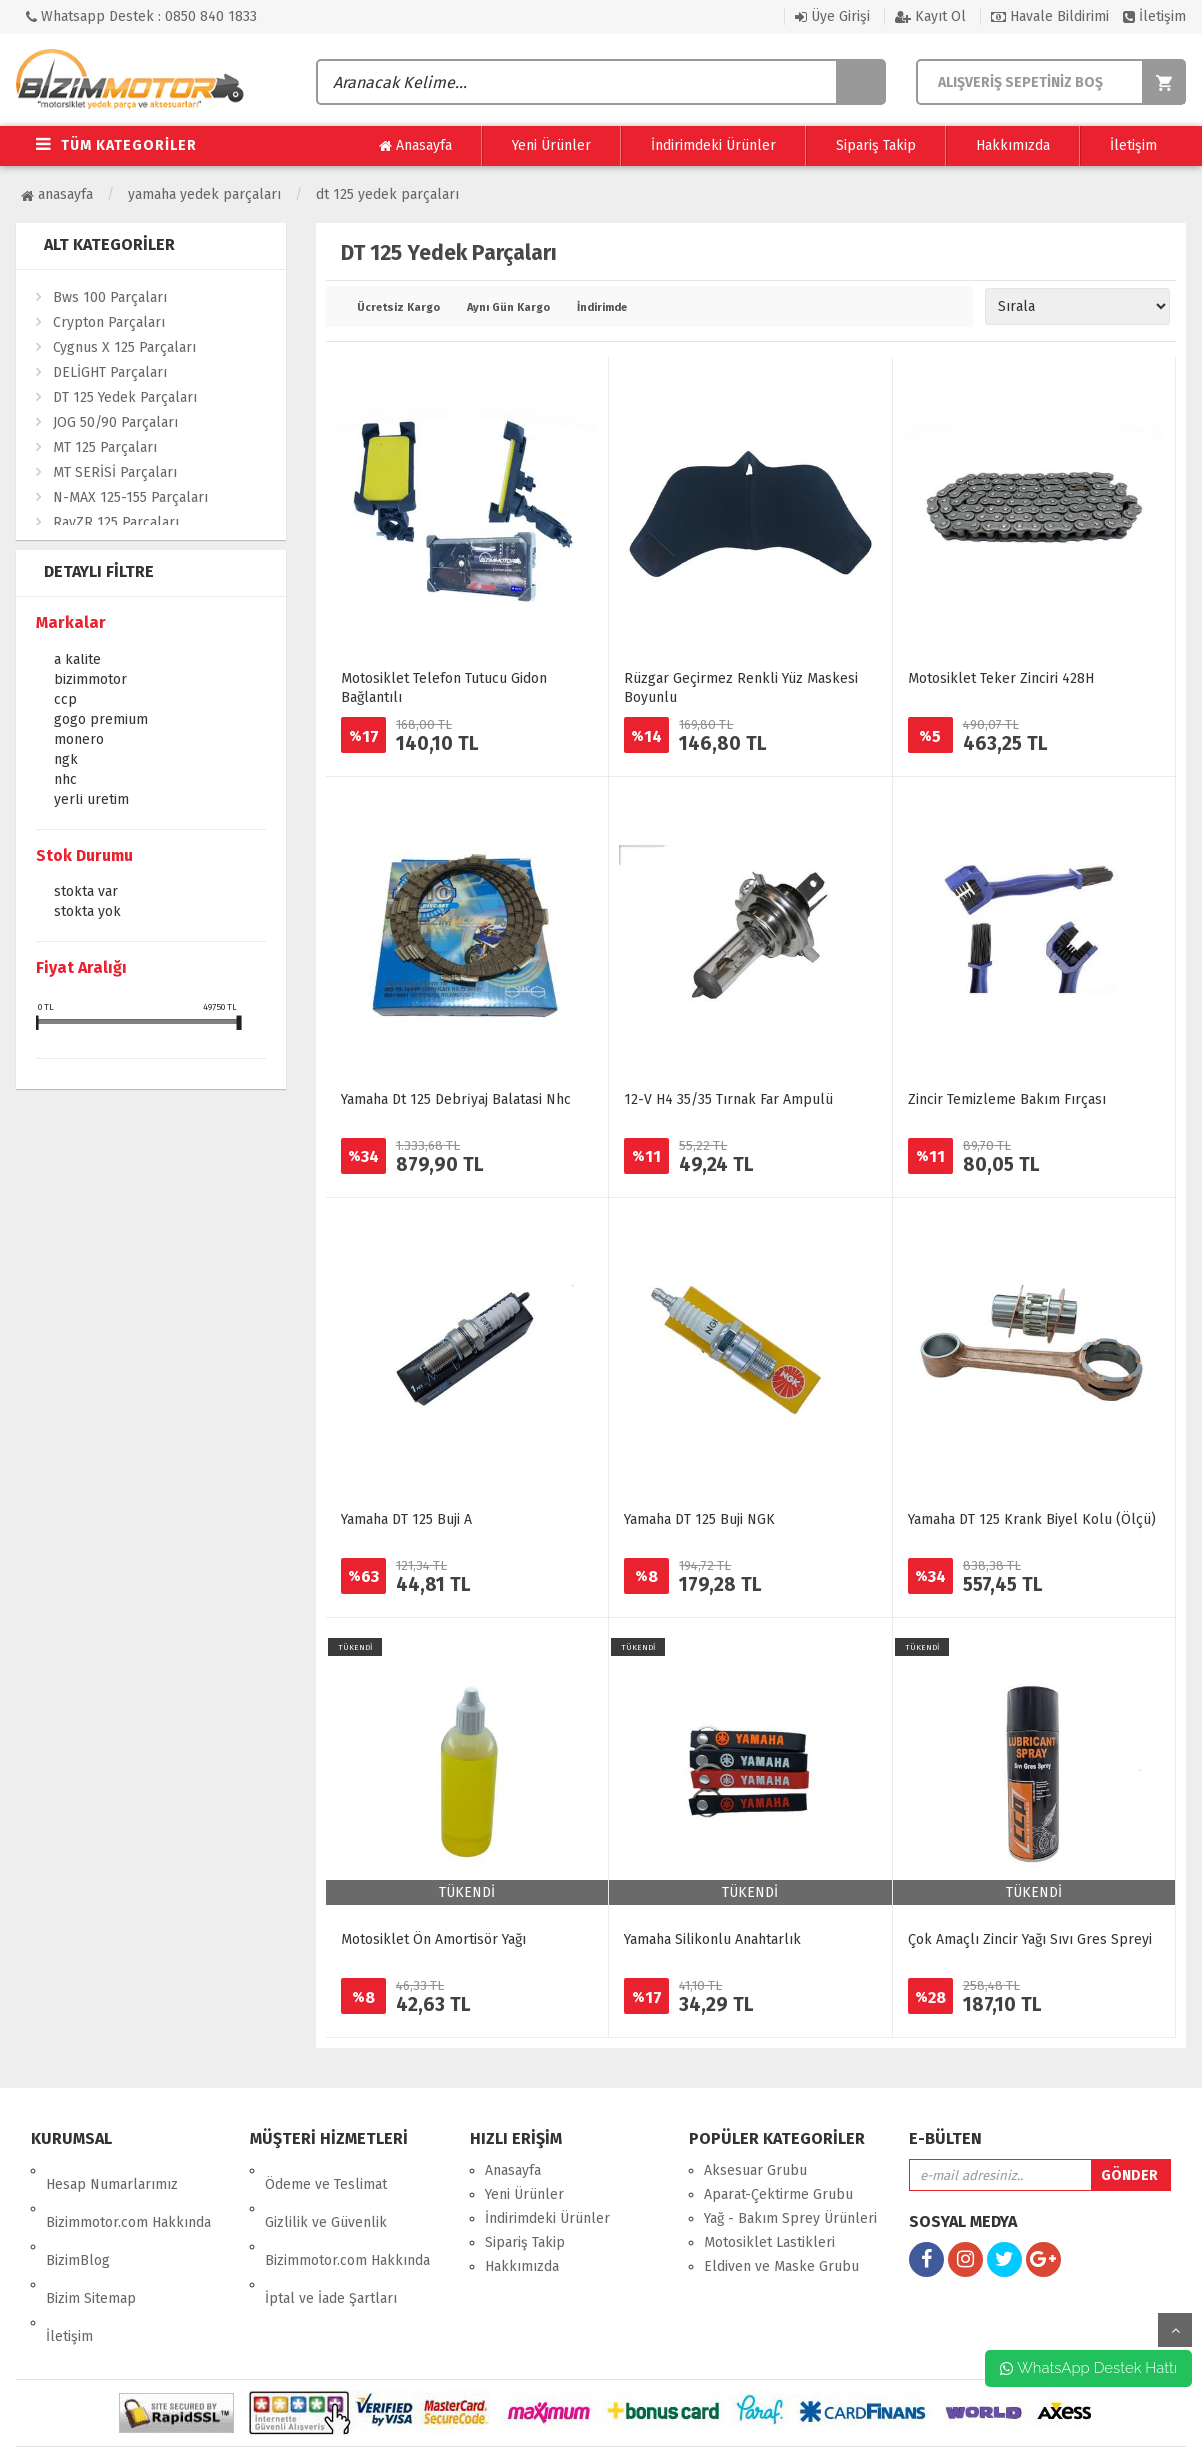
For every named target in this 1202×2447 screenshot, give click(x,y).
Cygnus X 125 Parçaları (124, 347)
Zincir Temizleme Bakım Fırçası (1007, 1099)
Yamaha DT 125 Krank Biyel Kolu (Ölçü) (1032, 1519)
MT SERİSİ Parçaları (115, 472)
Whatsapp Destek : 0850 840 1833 (141, 16)
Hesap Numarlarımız (112, 2170)
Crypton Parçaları (109, 322)
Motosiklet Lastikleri (769, 2242)
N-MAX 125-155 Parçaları (130, 497)
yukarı (1175, 2330)
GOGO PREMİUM (101, 721)
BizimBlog (78, 2218)
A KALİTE (77, 661)
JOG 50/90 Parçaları (115, 422)
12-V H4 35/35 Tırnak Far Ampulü (728, 1099)
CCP (65, 701)
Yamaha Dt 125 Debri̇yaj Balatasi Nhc (456, 1099)
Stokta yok (87, 913)
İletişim (1154, 16)
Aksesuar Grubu (755, 2170)
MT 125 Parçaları (105, 447)
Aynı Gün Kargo (507, 308)
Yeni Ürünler (551, 145)
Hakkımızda (1013, 145)
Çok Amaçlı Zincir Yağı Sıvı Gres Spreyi (1030, 1939)
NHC (65, 781)
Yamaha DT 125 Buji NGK (699, 1519)
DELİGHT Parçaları (110, 372)
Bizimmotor (90, 681)
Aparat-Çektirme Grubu (778, 2194)
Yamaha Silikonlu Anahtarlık (712, 1939)
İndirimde (602, 308)
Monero (79, 741)
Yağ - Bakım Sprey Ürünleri (790, 2218)
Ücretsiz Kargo (397, 308)
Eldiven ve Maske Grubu (781, 2266)
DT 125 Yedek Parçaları (387, 194)
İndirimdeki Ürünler (713, 145)
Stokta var (86, 893)
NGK (66, 761)
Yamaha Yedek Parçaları (204, 194)
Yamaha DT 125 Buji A (406, 1519)
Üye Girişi (832, 16)
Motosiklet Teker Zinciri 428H (1001, 678)
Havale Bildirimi (1050, 16)
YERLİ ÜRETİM (91, 801)
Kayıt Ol (930, 16)
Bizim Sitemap (91, 2242)
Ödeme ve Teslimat (326, 2170)
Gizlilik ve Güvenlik (326, 2194)
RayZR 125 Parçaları (116, 522)
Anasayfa (415, 146)
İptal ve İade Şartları (331, 2242)
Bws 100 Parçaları (110, 297)
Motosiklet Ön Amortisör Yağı (433, 1939)
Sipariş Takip (876, 145)
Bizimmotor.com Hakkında (128, 2194)
